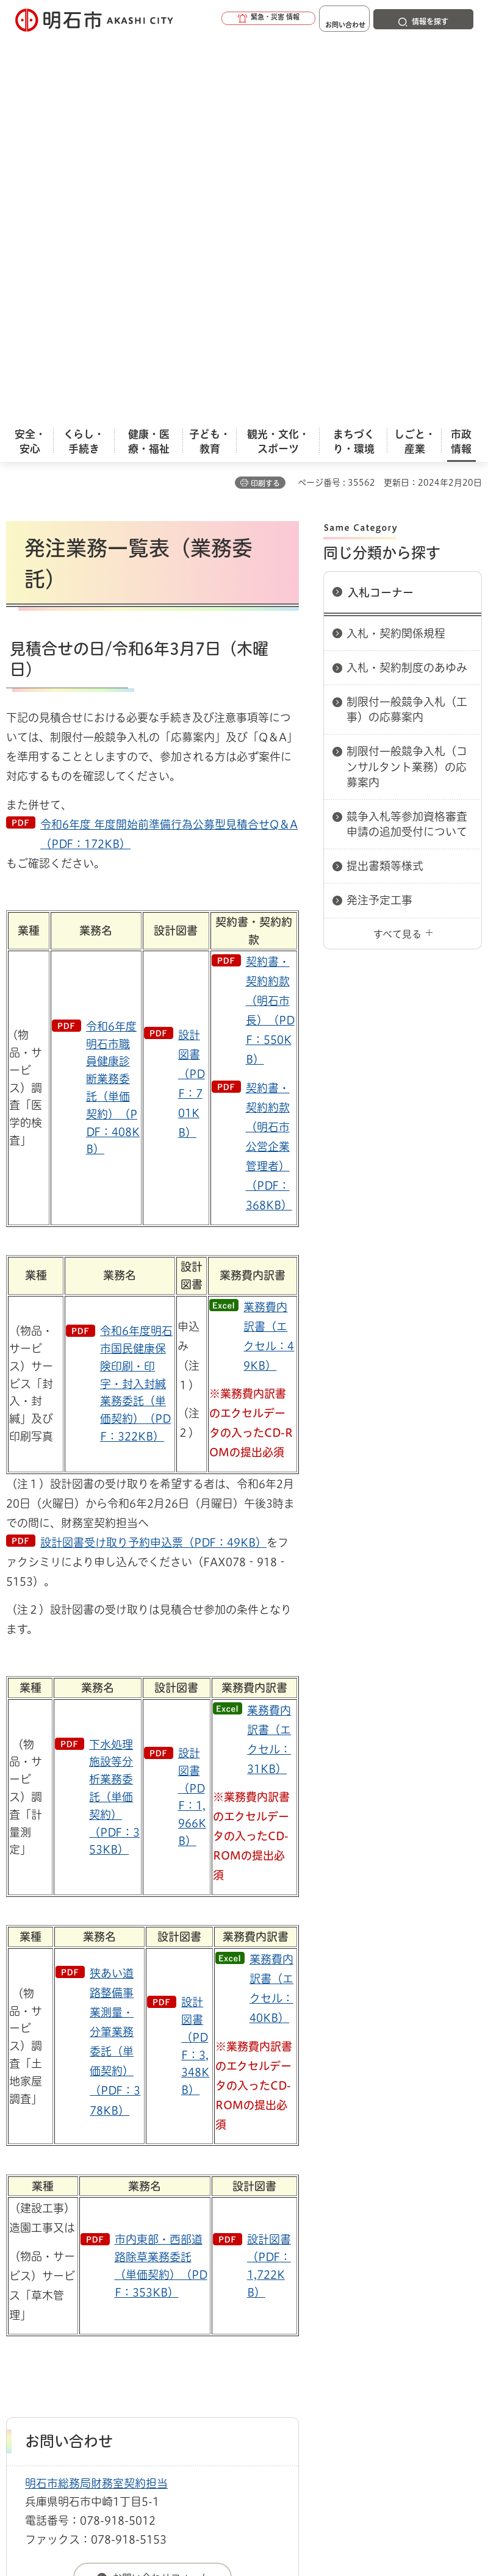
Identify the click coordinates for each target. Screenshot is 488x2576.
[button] (232, 19)
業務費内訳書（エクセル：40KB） (271, 1605)
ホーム (18, 2268)
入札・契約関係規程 (395, 250)
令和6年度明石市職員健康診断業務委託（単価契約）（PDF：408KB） (113, 705)
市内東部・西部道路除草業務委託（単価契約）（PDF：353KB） (161, 1882)
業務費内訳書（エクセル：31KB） (269, 1356)
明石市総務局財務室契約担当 (96, 2100)
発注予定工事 (379, 516)
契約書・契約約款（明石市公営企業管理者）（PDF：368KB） (269, 763)
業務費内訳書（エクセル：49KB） (268, 953)
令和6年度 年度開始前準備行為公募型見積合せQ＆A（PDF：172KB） (169, 451)
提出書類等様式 (384, 482)
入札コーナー (381, 209)
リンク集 (231, 2330)
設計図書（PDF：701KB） (191, 700)
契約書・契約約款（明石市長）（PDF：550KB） (270, 627)
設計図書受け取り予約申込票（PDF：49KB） (153, 1159)
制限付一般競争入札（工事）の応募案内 (406, 326)
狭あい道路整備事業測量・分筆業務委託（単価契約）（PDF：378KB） (115, 1658)
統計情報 (339, 2481)
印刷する (265, 100)
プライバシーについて (111, 2330)
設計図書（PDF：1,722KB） (269, 1882)
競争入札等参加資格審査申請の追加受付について (406, 441)
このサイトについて (107, 2311)
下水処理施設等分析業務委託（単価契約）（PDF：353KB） (114, 1414)
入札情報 (103, 2268)
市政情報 (58, 2268)
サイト (318, 2330)
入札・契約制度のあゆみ (406, 284)
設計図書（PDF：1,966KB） (192, 1413)
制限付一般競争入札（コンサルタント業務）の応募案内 (406, 383)
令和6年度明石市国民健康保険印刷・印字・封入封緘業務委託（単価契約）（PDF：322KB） (136, 1000)
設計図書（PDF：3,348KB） (195, 1662)
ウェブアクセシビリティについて (275, 2311)
